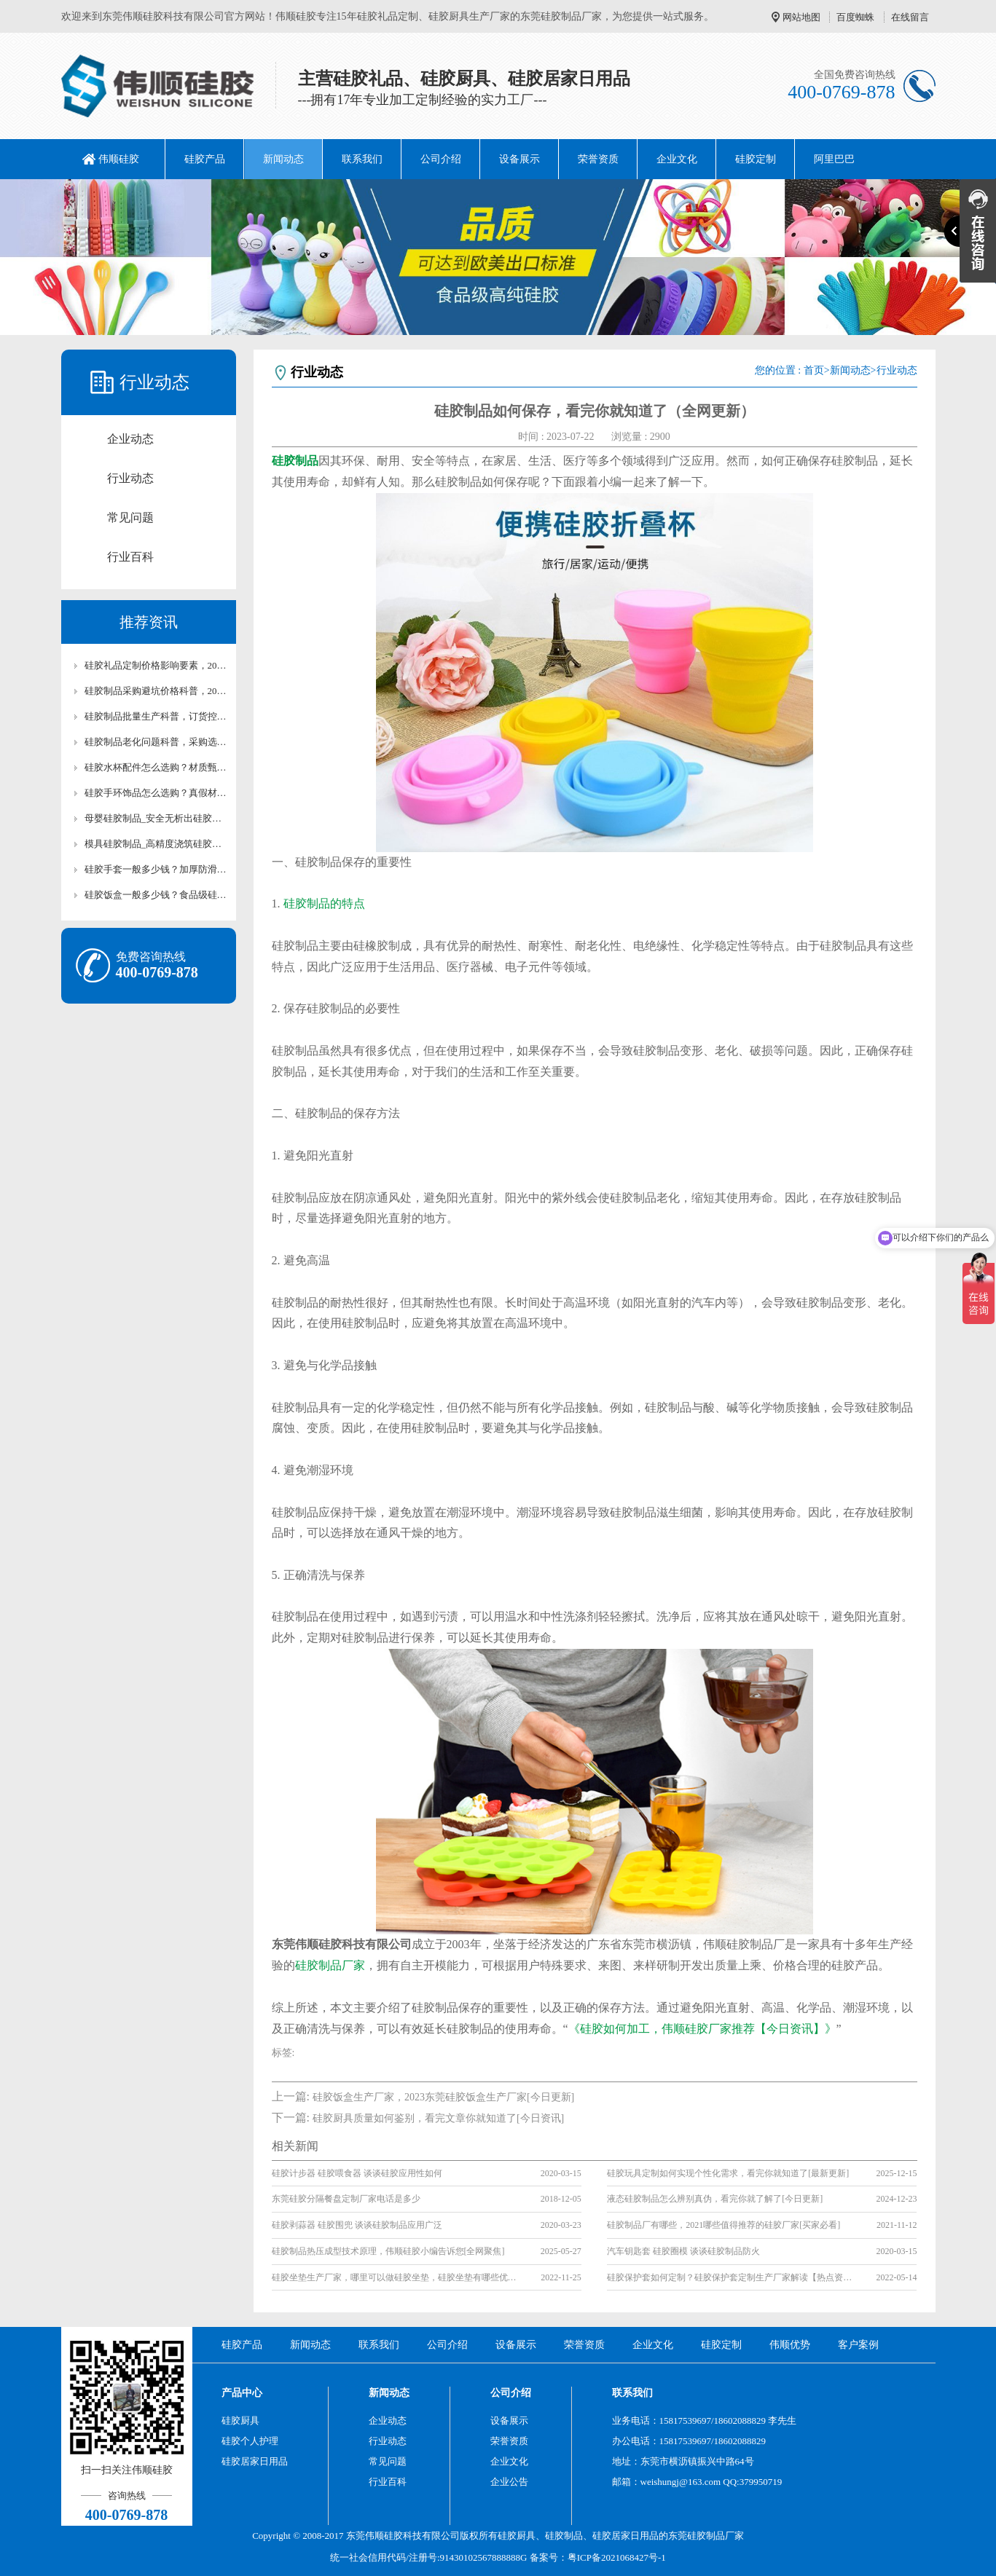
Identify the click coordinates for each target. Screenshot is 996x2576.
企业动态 (130, 439)
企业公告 (509, 2481)
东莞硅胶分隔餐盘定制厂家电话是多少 (346, 2199)
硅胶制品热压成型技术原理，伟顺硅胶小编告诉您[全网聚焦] (388, 2251)
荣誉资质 (598, 159)
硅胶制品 (564, 2535)
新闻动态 (283, 159)
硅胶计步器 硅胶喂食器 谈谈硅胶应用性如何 (357, 2173)
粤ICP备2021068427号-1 (617, 2557)
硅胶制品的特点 (324, 903)
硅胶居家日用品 (254, 2461)
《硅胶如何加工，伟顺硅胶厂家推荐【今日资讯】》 (702, 2028)
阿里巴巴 (834, 159)
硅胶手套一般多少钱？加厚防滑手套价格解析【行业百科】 (156, 869)
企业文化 (676, 159)
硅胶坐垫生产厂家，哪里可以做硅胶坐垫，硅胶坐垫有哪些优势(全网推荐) (395, 2277)
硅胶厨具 (240, 2420)
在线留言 (910, 17)
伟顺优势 (789, 2344)
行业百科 (130, 557)
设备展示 (519, 159)
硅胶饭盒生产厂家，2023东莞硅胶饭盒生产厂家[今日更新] (443, 2097)
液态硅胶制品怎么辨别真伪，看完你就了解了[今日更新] (715, 2199)
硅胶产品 (204, 159)
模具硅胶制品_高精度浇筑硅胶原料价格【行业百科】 (156, 843)
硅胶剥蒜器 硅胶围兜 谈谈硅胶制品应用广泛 (357, 2225)
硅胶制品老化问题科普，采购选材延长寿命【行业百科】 (156, 741)
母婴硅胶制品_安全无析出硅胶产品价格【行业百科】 (156, 818)
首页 (814, 370)
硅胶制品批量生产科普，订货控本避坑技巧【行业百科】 (156, 716)
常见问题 (130, 517)
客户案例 (858, 2344)
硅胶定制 (755, 159)
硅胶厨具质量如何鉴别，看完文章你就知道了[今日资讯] (438, 2118)
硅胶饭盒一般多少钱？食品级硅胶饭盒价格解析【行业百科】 (156, 894)
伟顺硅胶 (118, 159)
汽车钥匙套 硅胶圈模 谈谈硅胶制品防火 (683, 2251)
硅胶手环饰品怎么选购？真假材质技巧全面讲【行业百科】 (156, 792)
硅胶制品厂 (710, 2535)
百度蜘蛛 (855, 17)
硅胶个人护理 (249, 2440)
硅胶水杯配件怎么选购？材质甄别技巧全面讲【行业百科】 (156, 767)
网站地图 (801, 17)
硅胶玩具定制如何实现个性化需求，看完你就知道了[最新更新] (728, 2173)
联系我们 (362, 159)
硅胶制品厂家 (330, 1965)
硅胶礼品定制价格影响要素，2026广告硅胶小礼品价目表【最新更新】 (156, 665)
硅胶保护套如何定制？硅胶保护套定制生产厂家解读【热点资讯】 (731, 2277)
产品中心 (241, 2392)
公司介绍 (440, 159)
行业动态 (130, 478)
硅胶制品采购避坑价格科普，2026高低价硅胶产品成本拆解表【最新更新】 (156, 690)
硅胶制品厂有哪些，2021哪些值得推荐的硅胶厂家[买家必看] (723, 2225)
